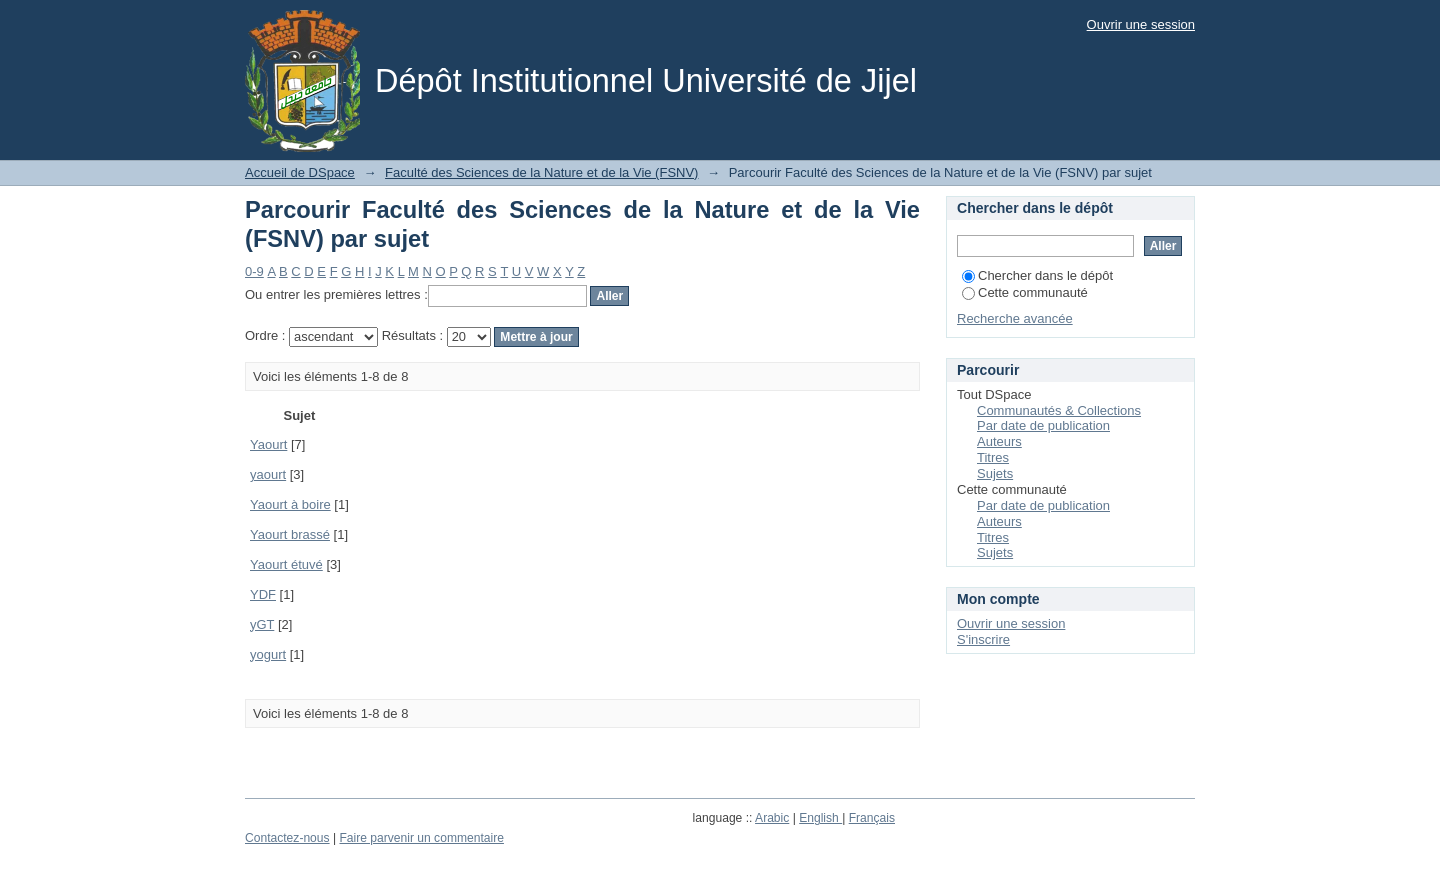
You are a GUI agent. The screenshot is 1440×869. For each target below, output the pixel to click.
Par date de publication (1043, 425)
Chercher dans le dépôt (1037, 275)
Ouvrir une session (1141, 24)
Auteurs (999, 441)
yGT (262, 624)
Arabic (772, 818)
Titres (993, 457)
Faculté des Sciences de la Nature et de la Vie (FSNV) (541, 172)
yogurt (268, 654)
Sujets (995, 473)
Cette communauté (1025, 292)
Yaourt (268, 444)
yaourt (268, 474)
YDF (263, 594)
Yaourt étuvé (286, 564)
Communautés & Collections (1059, 410)
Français (872, 818)
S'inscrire (983, 639)
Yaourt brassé (290, 534)
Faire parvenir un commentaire (421, 838)
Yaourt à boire (290, 504)
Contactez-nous (287, 838)
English (820, 818)
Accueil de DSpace (300, 172)
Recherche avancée (1015, 318)
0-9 (254, 271)
